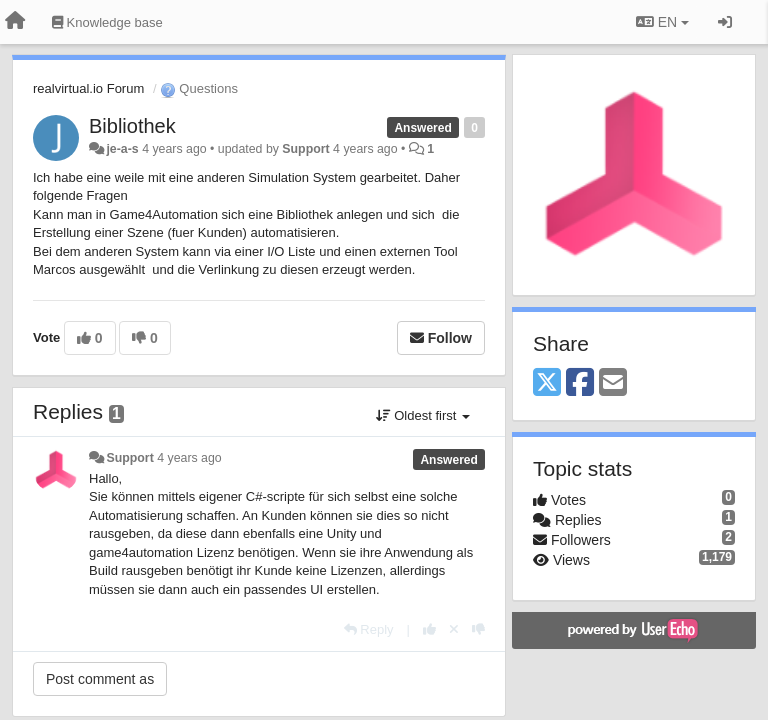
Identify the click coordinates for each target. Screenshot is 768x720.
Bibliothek (132, 126)
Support (305, 149)
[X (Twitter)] (547, 383)
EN (662, 22)
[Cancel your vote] (454, 629)
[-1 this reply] (478, 629)
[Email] (613, 383)
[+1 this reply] (429, 629)
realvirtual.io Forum (88, 88)
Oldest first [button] (423, 415)
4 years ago (189, 458)
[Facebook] (580, 383)
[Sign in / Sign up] (725, 22)
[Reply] (369, 629)
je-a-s (122, 149)
